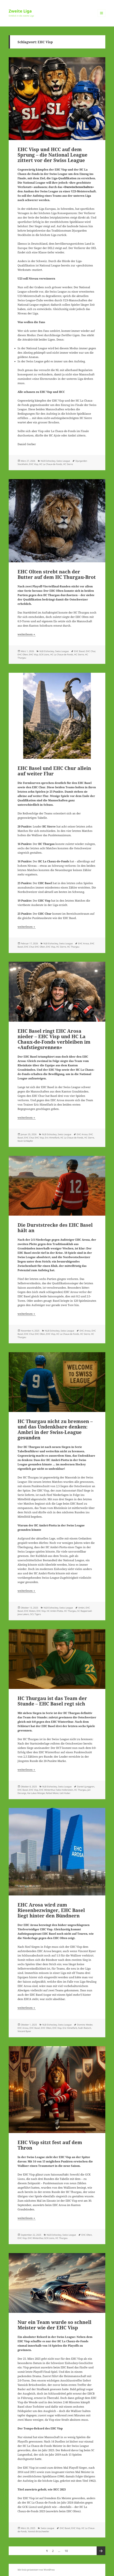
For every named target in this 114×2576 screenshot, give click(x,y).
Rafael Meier (52, 1793)
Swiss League (63, 460)
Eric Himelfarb (52, 1137)
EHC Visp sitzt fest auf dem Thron (50, 2145)
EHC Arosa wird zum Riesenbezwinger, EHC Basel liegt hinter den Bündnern (51, 1910)
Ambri (81, 1607)
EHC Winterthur (47, 1789)
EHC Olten (23, 654)
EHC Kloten (29, 1610)
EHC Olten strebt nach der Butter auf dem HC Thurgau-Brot (57, 574)
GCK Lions (44, 654)
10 (67, 2549)
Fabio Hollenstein (64, 1789)
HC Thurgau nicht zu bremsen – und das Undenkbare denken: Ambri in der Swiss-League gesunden (55, 1429)
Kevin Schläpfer (25, 1140)
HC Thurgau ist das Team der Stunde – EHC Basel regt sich (52, 1701)
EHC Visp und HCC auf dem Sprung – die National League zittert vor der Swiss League (52, 154)
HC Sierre (68, 464)
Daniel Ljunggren (85, 1786)
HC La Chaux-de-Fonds (50, 464)
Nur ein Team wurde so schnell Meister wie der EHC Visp (54, 2325)
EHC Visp (33, 464)
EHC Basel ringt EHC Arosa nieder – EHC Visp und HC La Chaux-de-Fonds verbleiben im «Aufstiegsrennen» (54, 1039)
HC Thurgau (73, 946)
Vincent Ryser (24, 2031)
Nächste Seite (101, 2550)
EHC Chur (90, 651)
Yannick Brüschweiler (38, 2531)
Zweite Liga (20, 11)
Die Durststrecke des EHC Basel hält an (55, 1228)
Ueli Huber (65, 1793)
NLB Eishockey (48, 460)
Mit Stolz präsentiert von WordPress (36, 2569)
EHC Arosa (83, 943)
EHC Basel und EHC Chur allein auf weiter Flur (54, 771)
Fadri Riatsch (84, 2027)
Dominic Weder (84, 2024)
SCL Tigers (35, 1614)
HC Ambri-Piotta (55, 1610)
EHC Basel (79, 651)
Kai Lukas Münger (36, 1793)
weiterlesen (27, 634)
